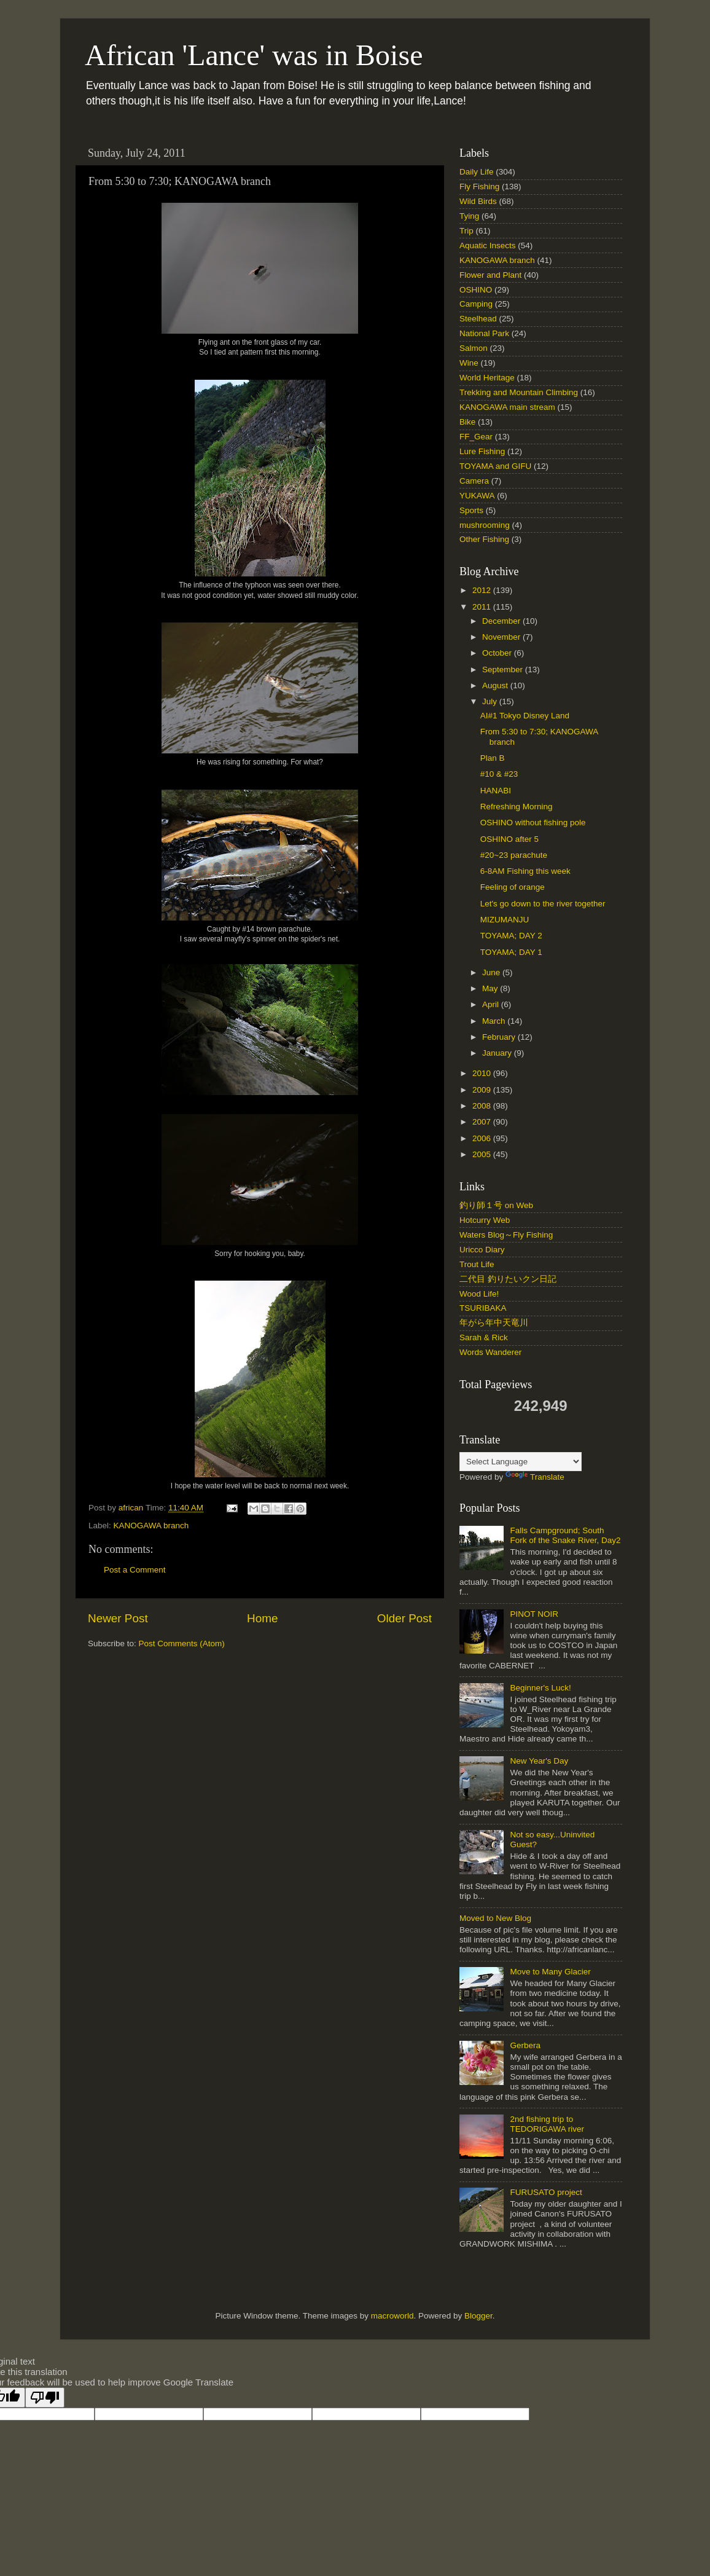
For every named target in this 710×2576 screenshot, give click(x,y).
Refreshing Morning (516, 806)
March (494, 1021)
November (502, 637)
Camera (474, 480)
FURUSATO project (546, 2192)
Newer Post (118, 1618)
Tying (469, 216)
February (500, 1037)
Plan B (492, 758)
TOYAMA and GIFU (495, 466)
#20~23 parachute (513, 855)
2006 (482, 1138)
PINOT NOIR (534, 1614)
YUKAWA (477, 495)
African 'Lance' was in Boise (254, 55)
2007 (482, 1121)
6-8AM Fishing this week (525, 871)
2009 (482, 1089)
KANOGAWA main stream (507, 407)
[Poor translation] (44, 2397)
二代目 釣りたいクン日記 (507, 1279)
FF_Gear (476, 436)
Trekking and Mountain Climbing (518, 392)
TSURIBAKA (483, 1308)
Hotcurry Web (484, 1220)
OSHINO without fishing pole (533, 822)
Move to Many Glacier (550, 1971)
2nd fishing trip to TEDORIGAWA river (547, 2124)
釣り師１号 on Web (496, 1205)
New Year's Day (539, 1760)
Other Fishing (484, 539)
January (498, 1053)
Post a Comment (135, 1569)
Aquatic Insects (487, 245)
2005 (482, 1154)
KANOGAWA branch (151, 1525)
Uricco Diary (482, 1249)
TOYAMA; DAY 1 (511, 952)
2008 (482, 1105)
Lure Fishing (482, 451)
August (496, 685)
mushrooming (484, 525)
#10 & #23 (499, 774)
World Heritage (487, 377)
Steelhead (478, 318)
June (492, 972)
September (503, 669)
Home (262, 1618)
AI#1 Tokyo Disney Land (524, 715)
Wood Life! (479, 1293)
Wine (468, 362)
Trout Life (476, 1264)
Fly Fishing (479, 186)
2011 (482, 606)
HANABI (495, 790)
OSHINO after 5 (509, 839)
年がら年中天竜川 (493, 1322)
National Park (484, 333)
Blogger (478, 2315)
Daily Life (476, 171)
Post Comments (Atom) (182, 1643)
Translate (534, 1477)
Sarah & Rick (483, 1337)
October (498, 653)
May (491, 988)
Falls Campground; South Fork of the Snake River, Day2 (565, 1535)
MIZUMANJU (504, 919)
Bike (467, 421)
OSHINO (475, 289)
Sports (471, 510)
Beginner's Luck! (540, 1687)
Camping (476, 303)
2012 (482, 590)
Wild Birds (478, 201)
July (490, 701)
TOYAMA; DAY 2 (511, 935)
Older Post (404, 1618)
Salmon (473, 348)
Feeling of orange (512, 887)
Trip (466, 230)
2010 (482, 1073)
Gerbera (525, 2045)
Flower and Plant (490, 275)
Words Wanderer (490, 1352)
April (491, 1004)
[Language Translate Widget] (520, 1461)
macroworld (392, 2315)
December (502, 621)
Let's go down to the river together (543, 903)
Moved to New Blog (495, 1918)
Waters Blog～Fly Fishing (506, 1234)
